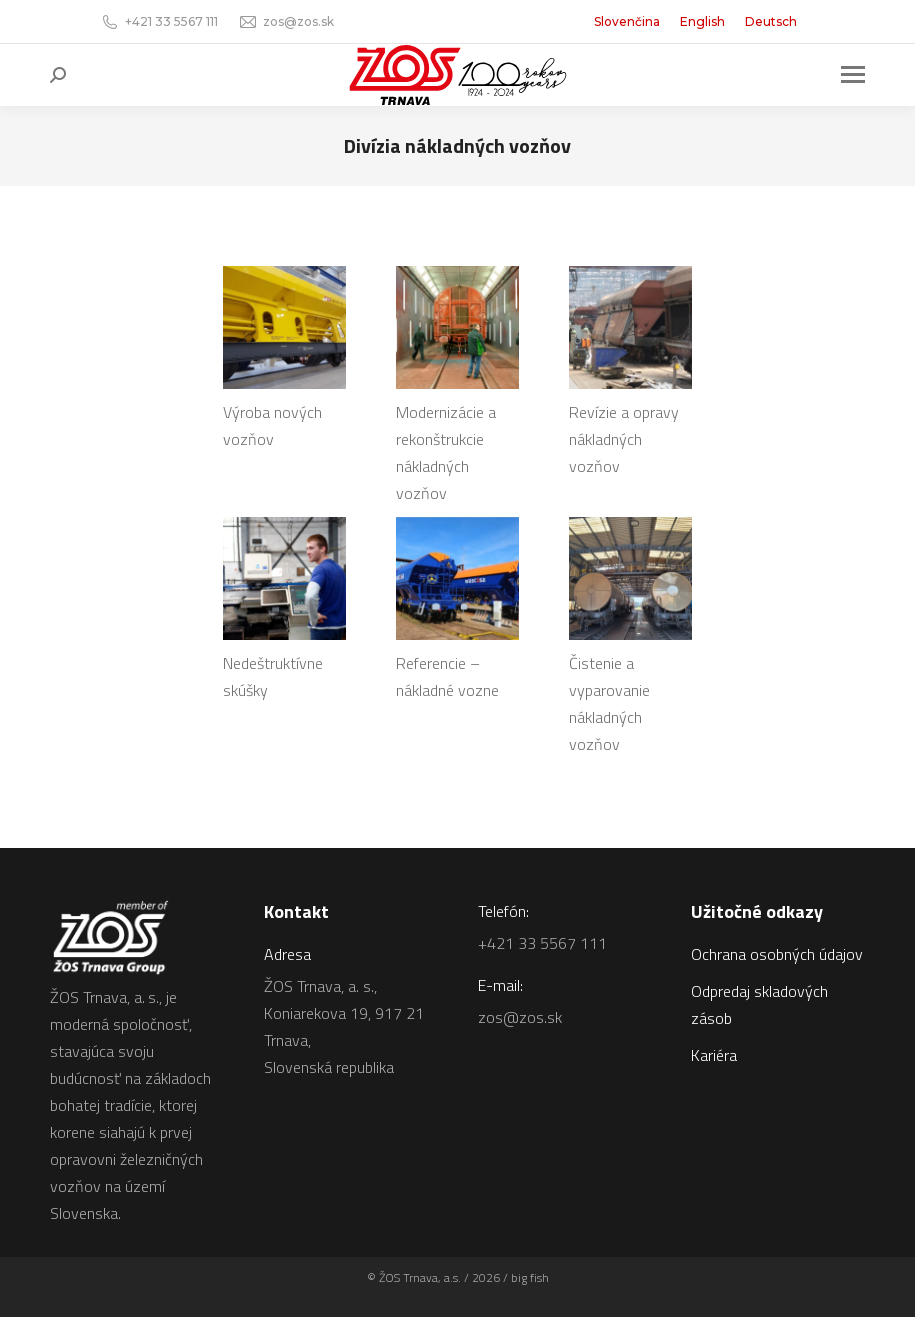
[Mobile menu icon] (853, 74)
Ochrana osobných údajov (777, 954)
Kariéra (714, 1055)
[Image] (284, 327)
